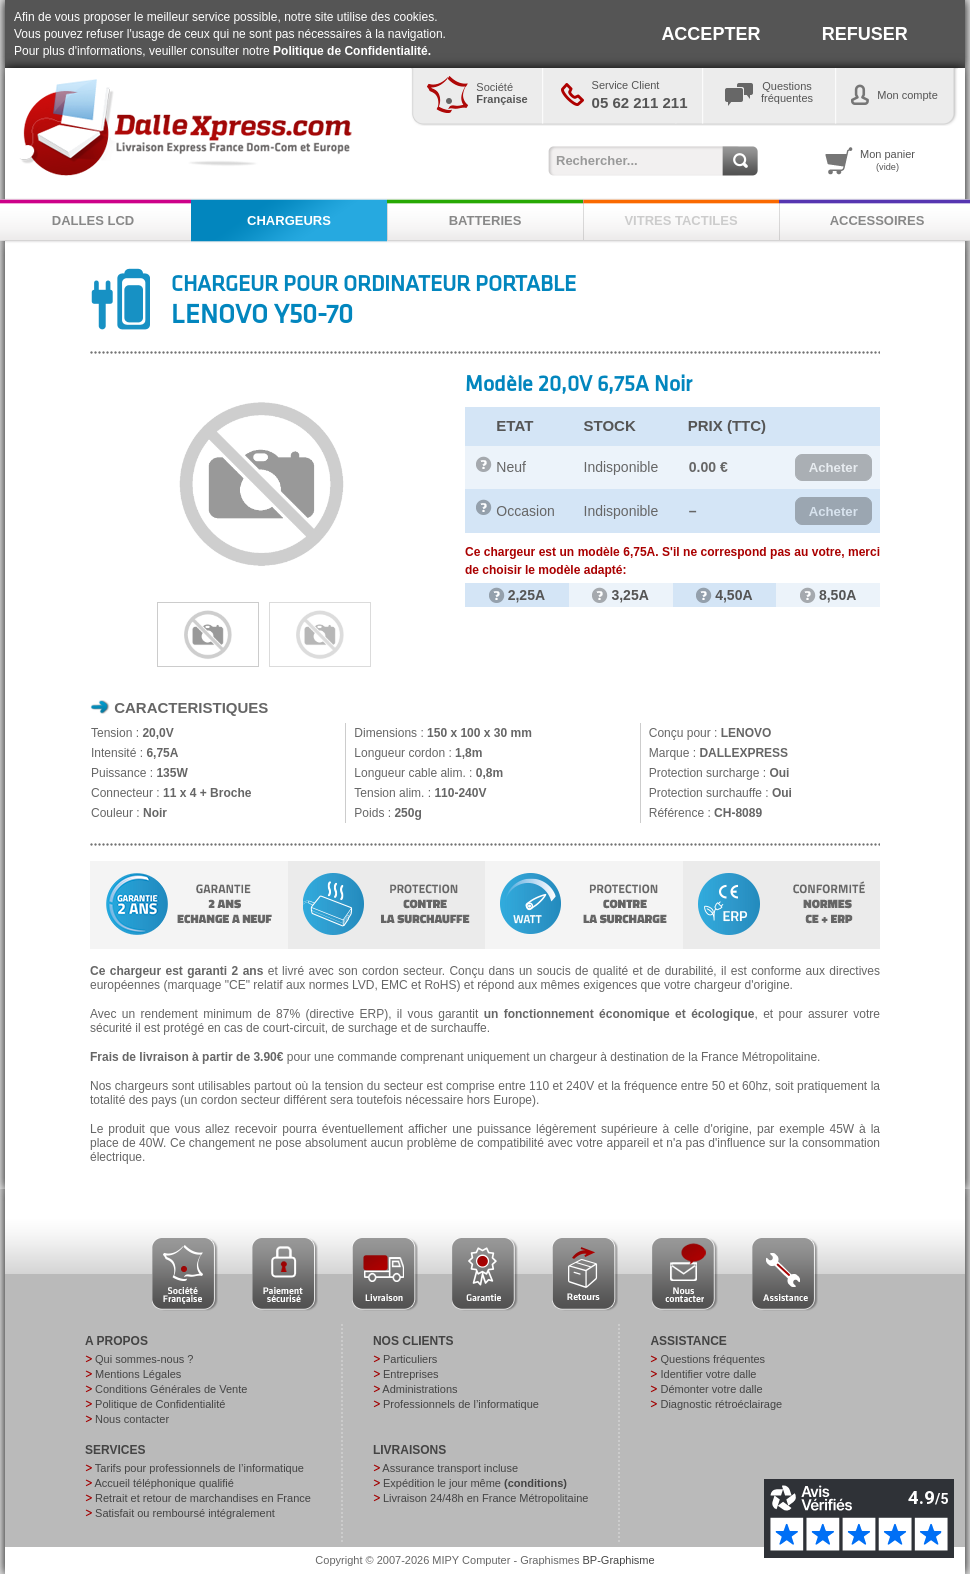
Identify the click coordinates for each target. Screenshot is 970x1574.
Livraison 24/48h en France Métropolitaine (485, 1498)
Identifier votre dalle (708, 1374)
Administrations (419, 1389)
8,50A (828, 595)
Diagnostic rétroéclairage (721, 1404)
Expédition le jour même (475, 1483)
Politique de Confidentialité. (352, 51)
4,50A (724, 595)
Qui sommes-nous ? (144, 1359)
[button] (833, 468)
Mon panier (887, 160)
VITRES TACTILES (680, 220)
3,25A (620, 595)
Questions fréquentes (712, 1359)
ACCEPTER (710, 34)
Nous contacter (132, 1419)
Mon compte (907, 95)
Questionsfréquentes (787, 92)
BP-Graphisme (619, 1560)
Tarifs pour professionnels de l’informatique (199, 1468)
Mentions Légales (138, 1374)
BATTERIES (485, 220)
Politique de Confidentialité (160, 1404)
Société (501, 93)
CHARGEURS (289, 220)
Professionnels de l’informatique (461, 1404)
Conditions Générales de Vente (171, 1389)
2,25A (517, 595)
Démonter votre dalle (711, 1389)
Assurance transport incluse (450, 1468)
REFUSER (865, 34)
